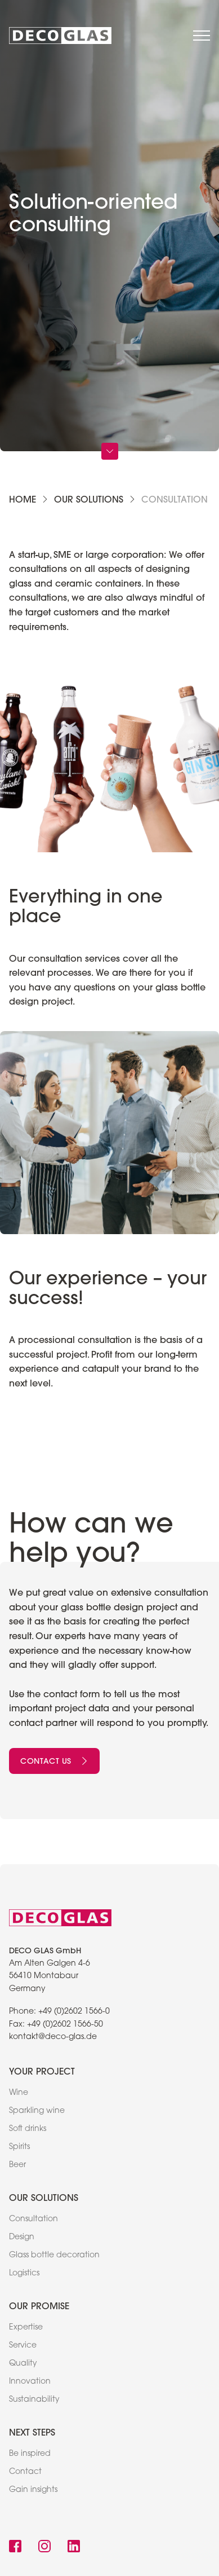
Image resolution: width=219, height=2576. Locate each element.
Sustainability (34, 2400)
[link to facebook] (15, 2547)
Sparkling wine (37, 2111)
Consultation (33, 2219)
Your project (42, 2071)
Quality (23, 2364)
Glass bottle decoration (54, 2256)
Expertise (26, 2328)
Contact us (54, 1761)
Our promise (39, 2305)
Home (22, 499)
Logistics (24, 2274)
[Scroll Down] (109, 451)
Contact (25, 2472)
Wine (18, 2093)
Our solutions (88, 499)
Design (21, 2238)
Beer (17, 2165)
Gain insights (33, 2490)
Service (23, 2346)
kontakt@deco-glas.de (53, 2037)
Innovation (30, 2382)
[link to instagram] (44, 2547)
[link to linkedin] (74, 2547)
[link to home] (60, 35)
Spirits (19, 2147)
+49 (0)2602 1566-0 (74, 2012)
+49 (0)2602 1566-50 (65, 2025)
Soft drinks (27, 2129)
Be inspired (30, 2454)
